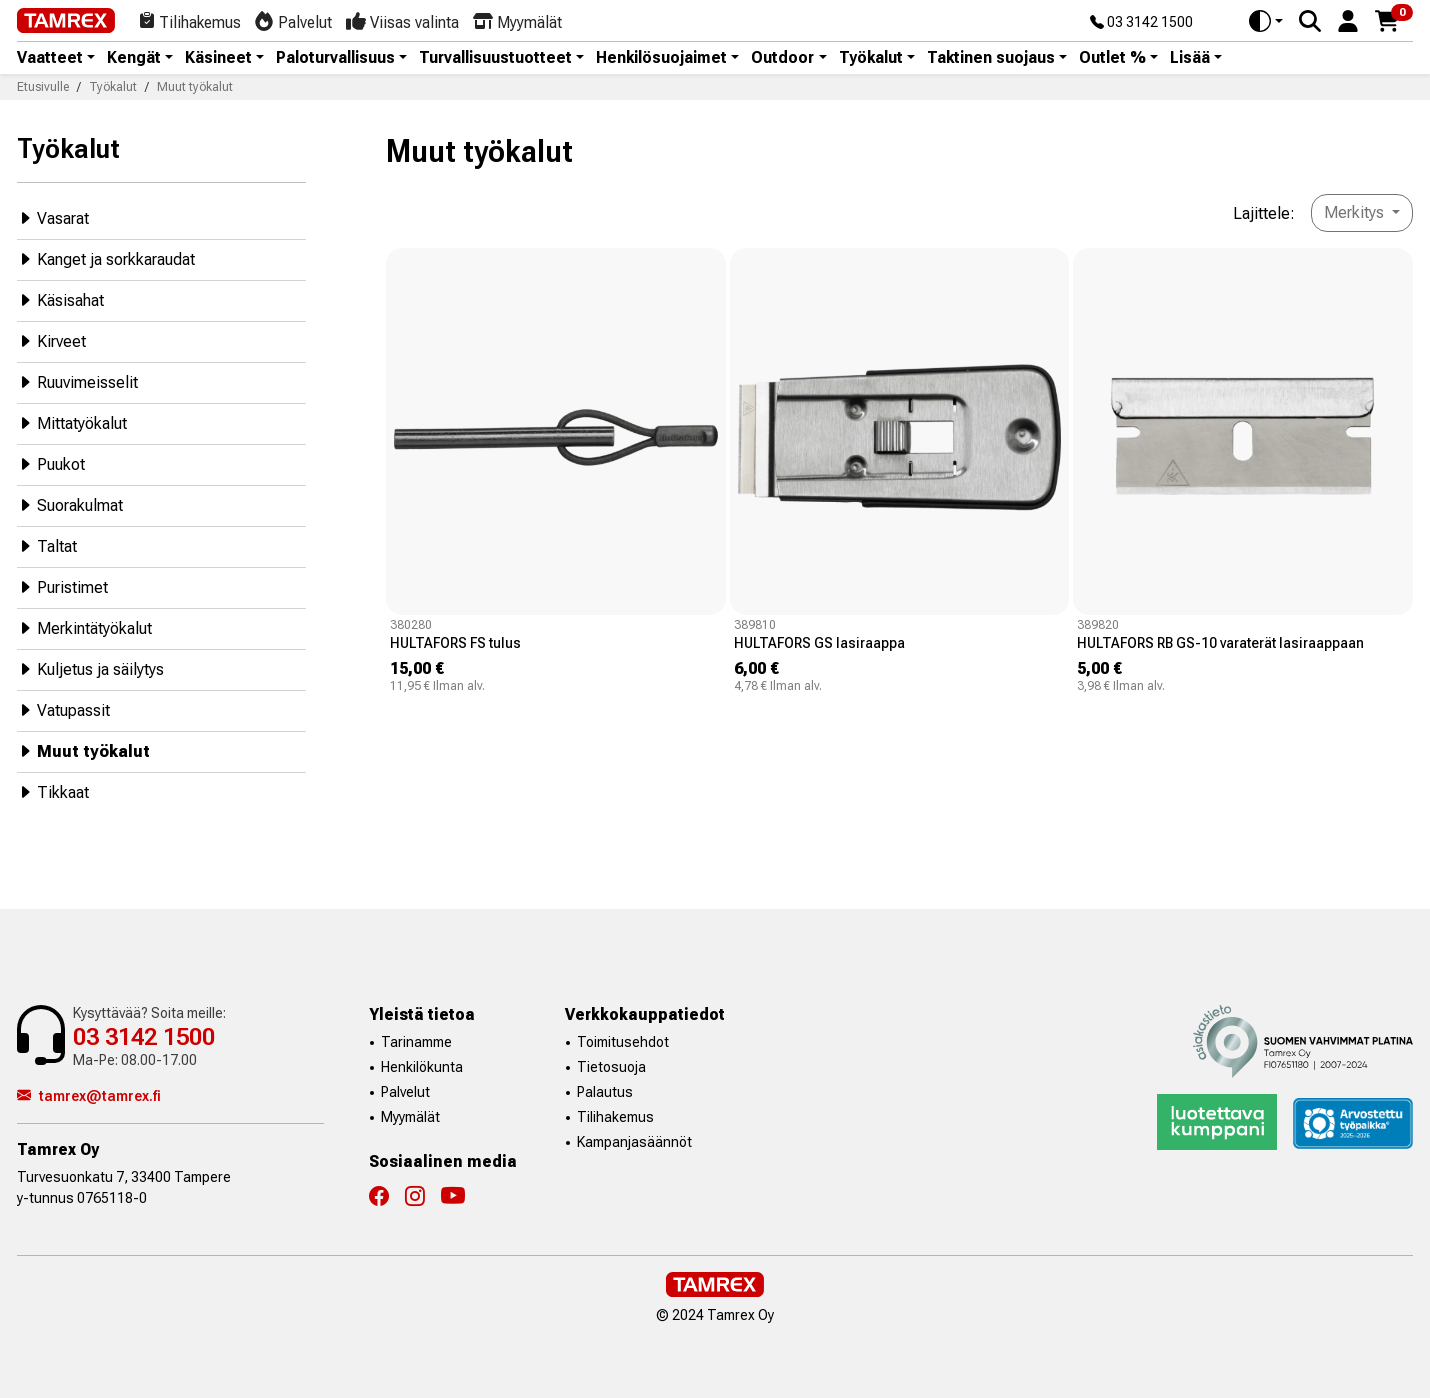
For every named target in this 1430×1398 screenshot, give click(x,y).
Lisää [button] (1190, 58)
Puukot (51, 463)
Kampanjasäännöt (634, 1142)
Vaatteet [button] (50, 58)
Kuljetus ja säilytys (90, 668)
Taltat (47, 545)
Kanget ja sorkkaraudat (106, 258)
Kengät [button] (134, 58)
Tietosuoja (611, 1067)
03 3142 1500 (1141, 23)
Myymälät (410, 1117)
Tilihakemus (615, 1117)
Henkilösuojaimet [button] (661, 58)
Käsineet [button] (218, 58)
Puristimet (62, 586)
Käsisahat (60, 299)
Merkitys (1356, 212)
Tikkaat (53, 791)
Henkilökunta (422, 1067)
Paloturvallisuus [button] (335, 58)
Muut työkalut (83, 750)
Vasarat (53, 217)
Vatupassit (63, 709)
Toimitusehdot (623, 1042)
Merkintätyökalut (84, 627)
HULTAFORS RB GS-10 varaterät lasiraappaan (1220, 643)
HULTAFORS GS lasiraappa (819, 643)
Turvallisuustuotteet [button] (495, 58)
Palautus (605, 1092)
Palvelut (405, 1092)
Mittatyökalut (72, 422)
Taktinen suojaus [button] (991, 58)
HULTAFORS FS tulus (455, 643)
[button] (1348, 19)
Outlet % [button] (1112, 58)
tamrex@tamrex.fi (89, 1096)
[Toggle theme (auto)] (1266, 21)
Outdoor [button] (782, 58)
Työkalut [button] (871, 58)
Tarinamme (416, 1042)
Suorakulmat (70, 504)
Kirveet (51, 340)
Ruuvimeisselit (77, 381)
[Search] (1310, 21)
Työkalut (68, 148)
